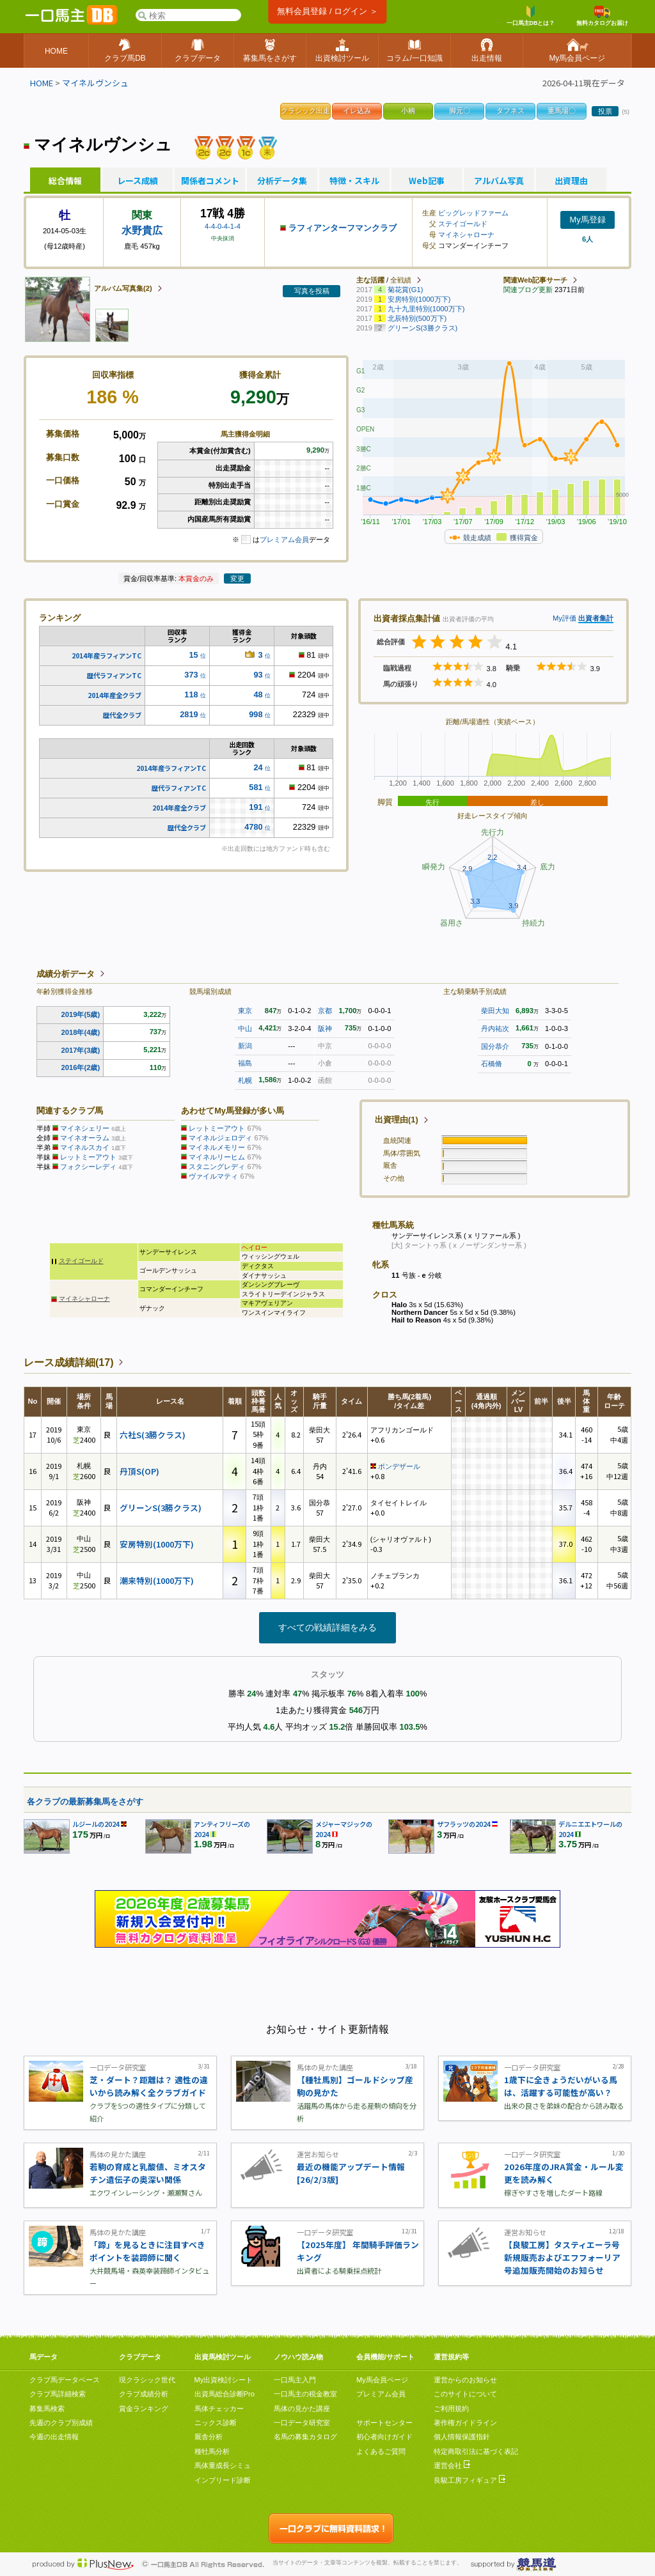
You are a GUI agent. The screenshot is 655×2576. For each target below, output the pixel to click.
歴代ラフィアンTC (114, 675)
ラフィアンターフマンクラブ (342, 228)
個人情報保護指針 (462, 2436)
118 (191, 694)
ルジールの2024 (96, 1824)
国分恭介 (495, 1046)
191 (255, 807)
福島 (245, 1063)
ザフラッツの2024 (464, 1824)
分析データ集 (282, 181)
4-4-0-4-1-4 (223, 226)
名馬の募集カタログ (305, 2436)
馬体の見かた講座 (302, 2408)
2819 (189, 714)
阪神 (325, 1028)
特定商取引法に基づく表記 (476, 2451)
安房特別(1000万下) (157, 1544)
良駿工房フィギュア (469, 2480)
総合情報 (65, 181)
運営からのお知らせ (465, 2380)
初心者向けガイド (384, 2436)
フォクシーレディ (88, 1166)
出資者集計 (595, 618)
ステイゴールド (462, 224)
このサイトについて (465, 2394)
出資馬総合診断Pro (224, 2394)
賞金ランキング (143, 2408)
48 (257, 694)
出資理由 (571, 181)
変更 (237, 578)
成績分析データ (65, 974)
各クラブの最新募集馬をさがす (85, 1801)
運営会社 (452, 2465)
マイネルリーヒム (217, 1157)
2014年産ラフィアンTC (106, 655)
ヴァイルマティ (213, 1176)
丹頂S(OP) (139, 1471)
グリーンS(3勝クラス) (160, 1507)
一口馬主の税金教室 (305, 2394)
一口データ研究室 (302, 2422)
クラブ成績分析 (143, 2394)
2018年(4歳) (80, 1032)
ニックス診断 (215, 2422)
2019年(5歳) (80, 1014)
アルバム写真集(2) (123, 288)
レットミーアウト (88, 1157)
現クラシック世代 (147, 2380)
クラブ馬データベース (64, 2380)
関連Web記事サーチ (535, 280)
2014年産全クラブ (114, 695)
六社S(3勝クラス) (152, 1435)
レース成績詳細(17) (68, 1362)
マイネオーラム (84, 1138)
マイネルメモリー (217, 1147)
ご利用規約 (451, 2408)
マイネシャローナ (466, 234)
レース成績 (137, 181)
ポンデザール (399, 1466)
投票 (605, 111)
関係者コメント (210, 181)
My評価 (564, 618)
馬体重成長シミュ (222, 2465)
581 (255, 787)
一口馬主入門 (295, 2380)
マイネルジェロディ (220, 1138)
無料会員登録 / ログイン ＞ (327, 11)
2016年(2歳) (80, 1067)
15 (193, 655)
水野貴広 (142, 230)
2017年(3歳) (80, 1050)
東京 (245, 1010)
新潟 (245, 1046)
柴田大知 (495, 1010)
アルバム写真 (499, 181)
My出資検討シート (223, 2380)
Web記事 (427, 181)
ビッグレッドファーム (473, 213)
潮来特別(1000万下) (157, 1580)
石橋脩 (491, 1063)
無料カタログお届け (602, 16)
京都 (325, 1010)
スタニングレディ (217, 1166)
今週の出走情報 (54, 2436)
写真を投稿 (311, 291)
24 (257, 767)
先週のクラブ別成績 (61, 2422)
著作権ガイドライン (465, 2422)
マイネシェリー (84, 1128)
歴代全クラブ (122, 715)
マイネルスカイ (84, 1147)
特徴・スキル (354, 181)
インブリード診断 (222, 2480)
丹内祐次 (495, 1028)
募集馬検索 (47, 2408)
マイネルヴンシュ (95, 83)
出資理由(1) (396, 1119)
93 (257, 674)
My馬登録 (587, 219)
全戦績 (400, 280)
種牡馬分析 (212, 2451)
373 (191, 674)
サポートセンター (384, 2422)
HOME (41, 83)
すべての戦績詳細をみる (327, 1627)
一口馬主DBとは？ (531, 16)
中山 (245, 1028)
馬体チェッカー (219, 2408)
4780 (253, 827)
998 (255, 714)
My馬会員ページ (382, 2380)
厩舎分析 (208, 2436)
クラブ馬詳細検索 (57, 2394)
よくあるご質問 (381, 2451)
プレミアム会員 (284, 539)
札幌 (245, 1080)
